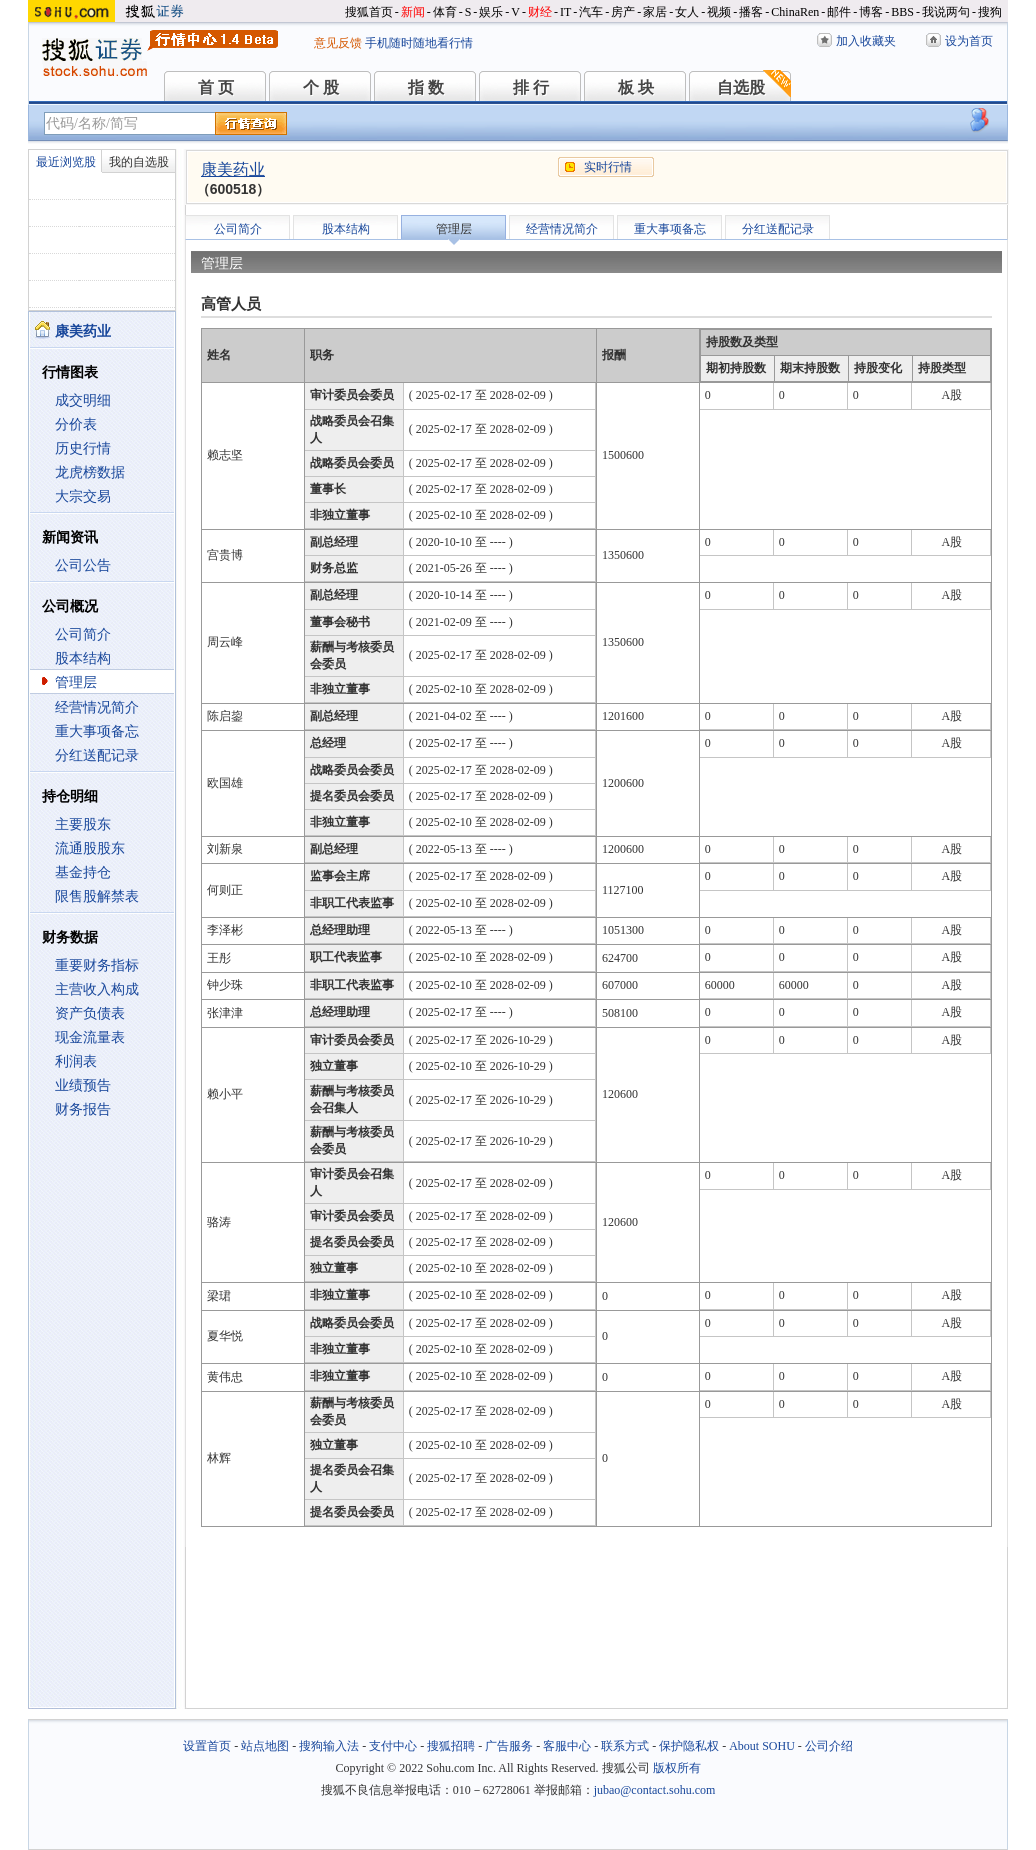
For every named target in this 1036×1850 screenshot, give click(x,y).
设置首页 (207, 1746)
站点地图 (265, 1746)
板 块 (636, 87)
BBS (902, 12)
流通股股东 (90, 848)
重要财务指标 (97, 965)
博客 (871, 12)
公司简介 (83, 634)
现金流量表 (90, 1037)
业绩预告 (83, 1085)
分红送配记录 (97, 755)
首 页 (216, 87)
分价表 (76, 424)
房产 (623, 12)
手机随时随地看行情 (419, 43)
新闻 (413, 12)
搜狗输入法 (329, 1746)
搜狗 (990, 12)
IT (565, 12)
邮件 (839, 12)
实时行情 (608, 167)
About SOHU (762, 1746)
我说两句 (946, 12)
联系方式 (625, 1746)
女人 (687, 12)
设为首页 (969, 41)
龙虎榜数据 (90, 472)
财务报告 (83, 1109)
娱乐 (491, 12)
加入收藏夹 (866, 41)
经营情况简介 (97, 707)
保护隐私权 (689, 1746)
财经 (540, 12)
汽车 (591, 12)
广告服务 (509, 1746)
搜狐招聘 (451, 1746)
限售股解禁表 (97, 896)
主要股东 (83, 824)
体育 (445, 12)
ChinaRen (795, 12)
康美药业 (233, 169)
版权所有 (677, 1768)
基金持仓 (83, 872)
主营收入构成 (97, 989)
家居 (655, 12)
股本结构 (83, 658)
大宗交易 (83, 496)
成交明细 (83, 400)
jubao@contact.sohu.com (655, 1790)
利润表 (76, 1061)
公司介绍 (829, 1746)
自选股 (741, 87)
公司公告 (83, 565)
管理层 (76, 682)
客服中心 (567, 1746)
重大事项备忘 (97, 731)
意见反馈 (338, 43)
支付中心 (393, 1746)
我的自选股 (139, 162)
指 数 (426, 87)
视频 (719, 12)
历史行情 (83, 448)
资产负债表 (90, 1013)
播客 (751, 12)
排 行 (531, 87)
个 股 (321, 87)
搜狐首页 (369, 12)
